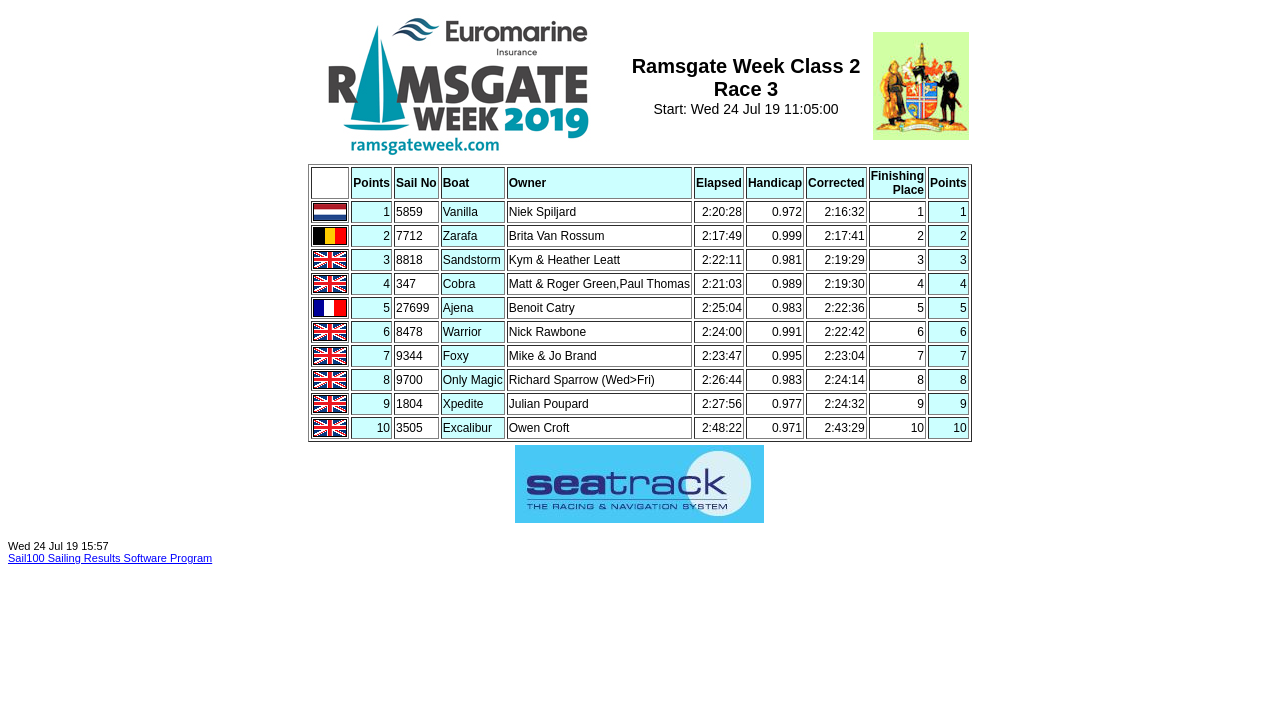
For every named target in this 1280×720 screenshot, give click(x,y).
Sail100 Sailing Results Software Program (110, 558)
